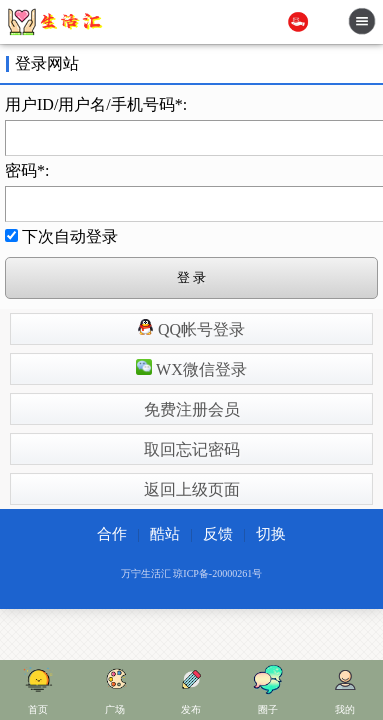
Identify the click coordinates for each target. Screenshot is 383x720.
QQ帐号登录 (191, 328)
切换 (271, 534)
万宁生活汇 (146, 573)
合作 (112, 534)
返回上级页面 (192, 489)
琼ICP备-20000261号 (217, 573)
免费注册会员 (192, 409)
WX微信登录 (191, 368)
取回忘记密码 (192, 449)
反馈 (218, 534)
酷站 (165, 534)
